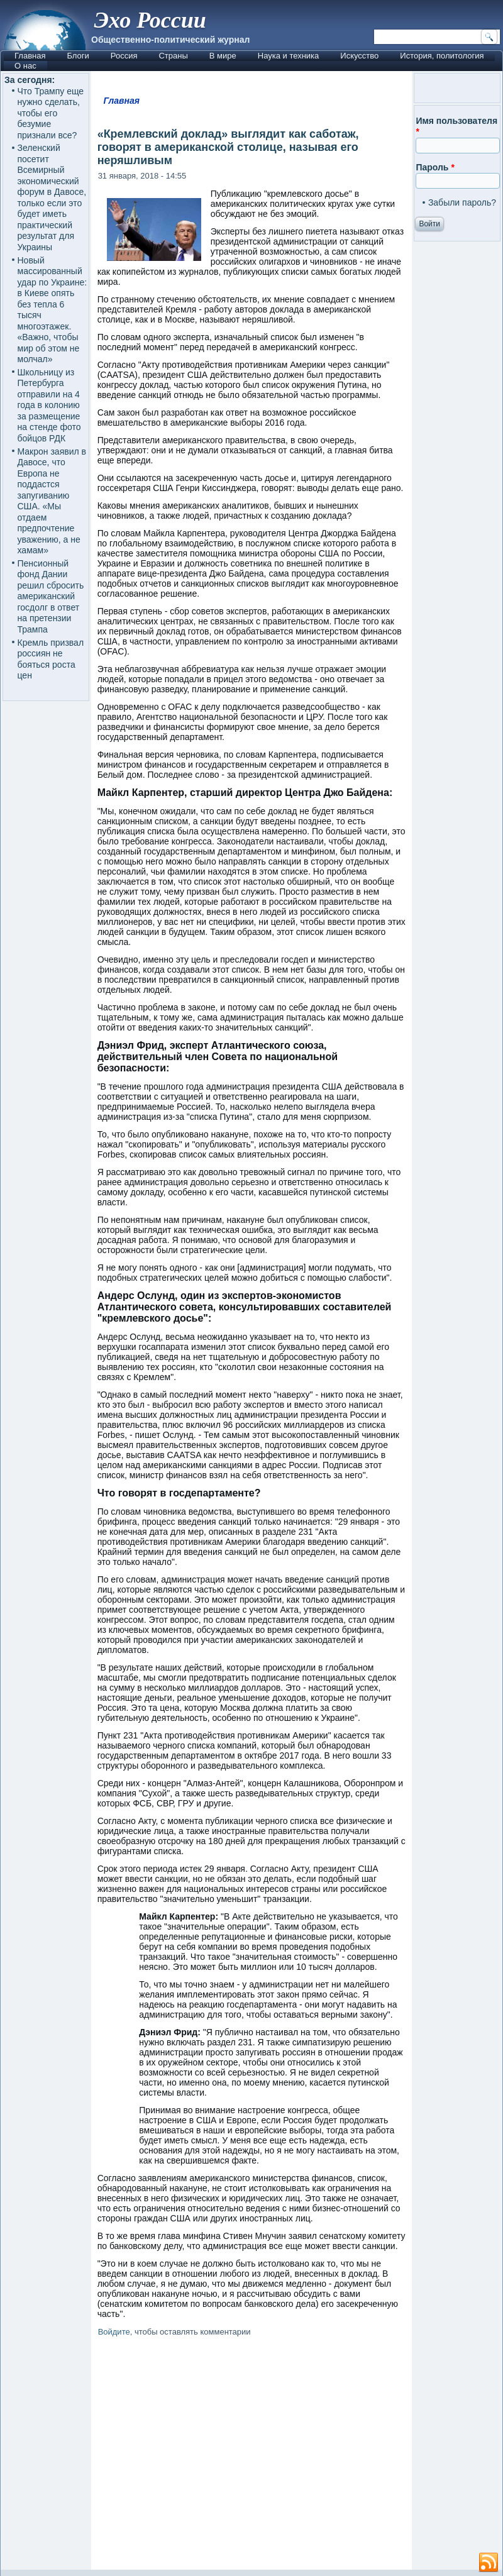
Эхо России (150, 20)
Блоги (78, 55)
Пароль (435, 167)
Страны (172, 55)
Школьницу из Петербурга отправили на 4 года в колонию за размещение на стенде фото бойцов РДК (49, 405)
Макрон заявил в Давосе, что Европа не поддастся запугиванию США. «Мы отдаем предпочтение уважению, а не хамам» (52, 501)
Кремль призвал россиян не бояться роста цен (51, 659)
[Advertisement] (251, 2455)
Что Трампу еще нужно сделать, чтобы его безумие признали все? (51, 113)
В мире (222, 55)
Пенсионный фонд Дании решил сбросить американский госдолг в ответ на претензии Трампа (51, 596)
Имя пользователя (456, 126)
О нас (25, 65)
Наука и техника (288, 55)
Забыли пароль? (462, 202)
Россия (124, 55)
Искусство (359, 55)
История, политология (442, 55)
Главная (29, 55)
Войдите (114, 2331)
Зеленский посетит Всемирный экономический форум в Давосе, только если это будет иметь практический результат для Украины (52, 197)
